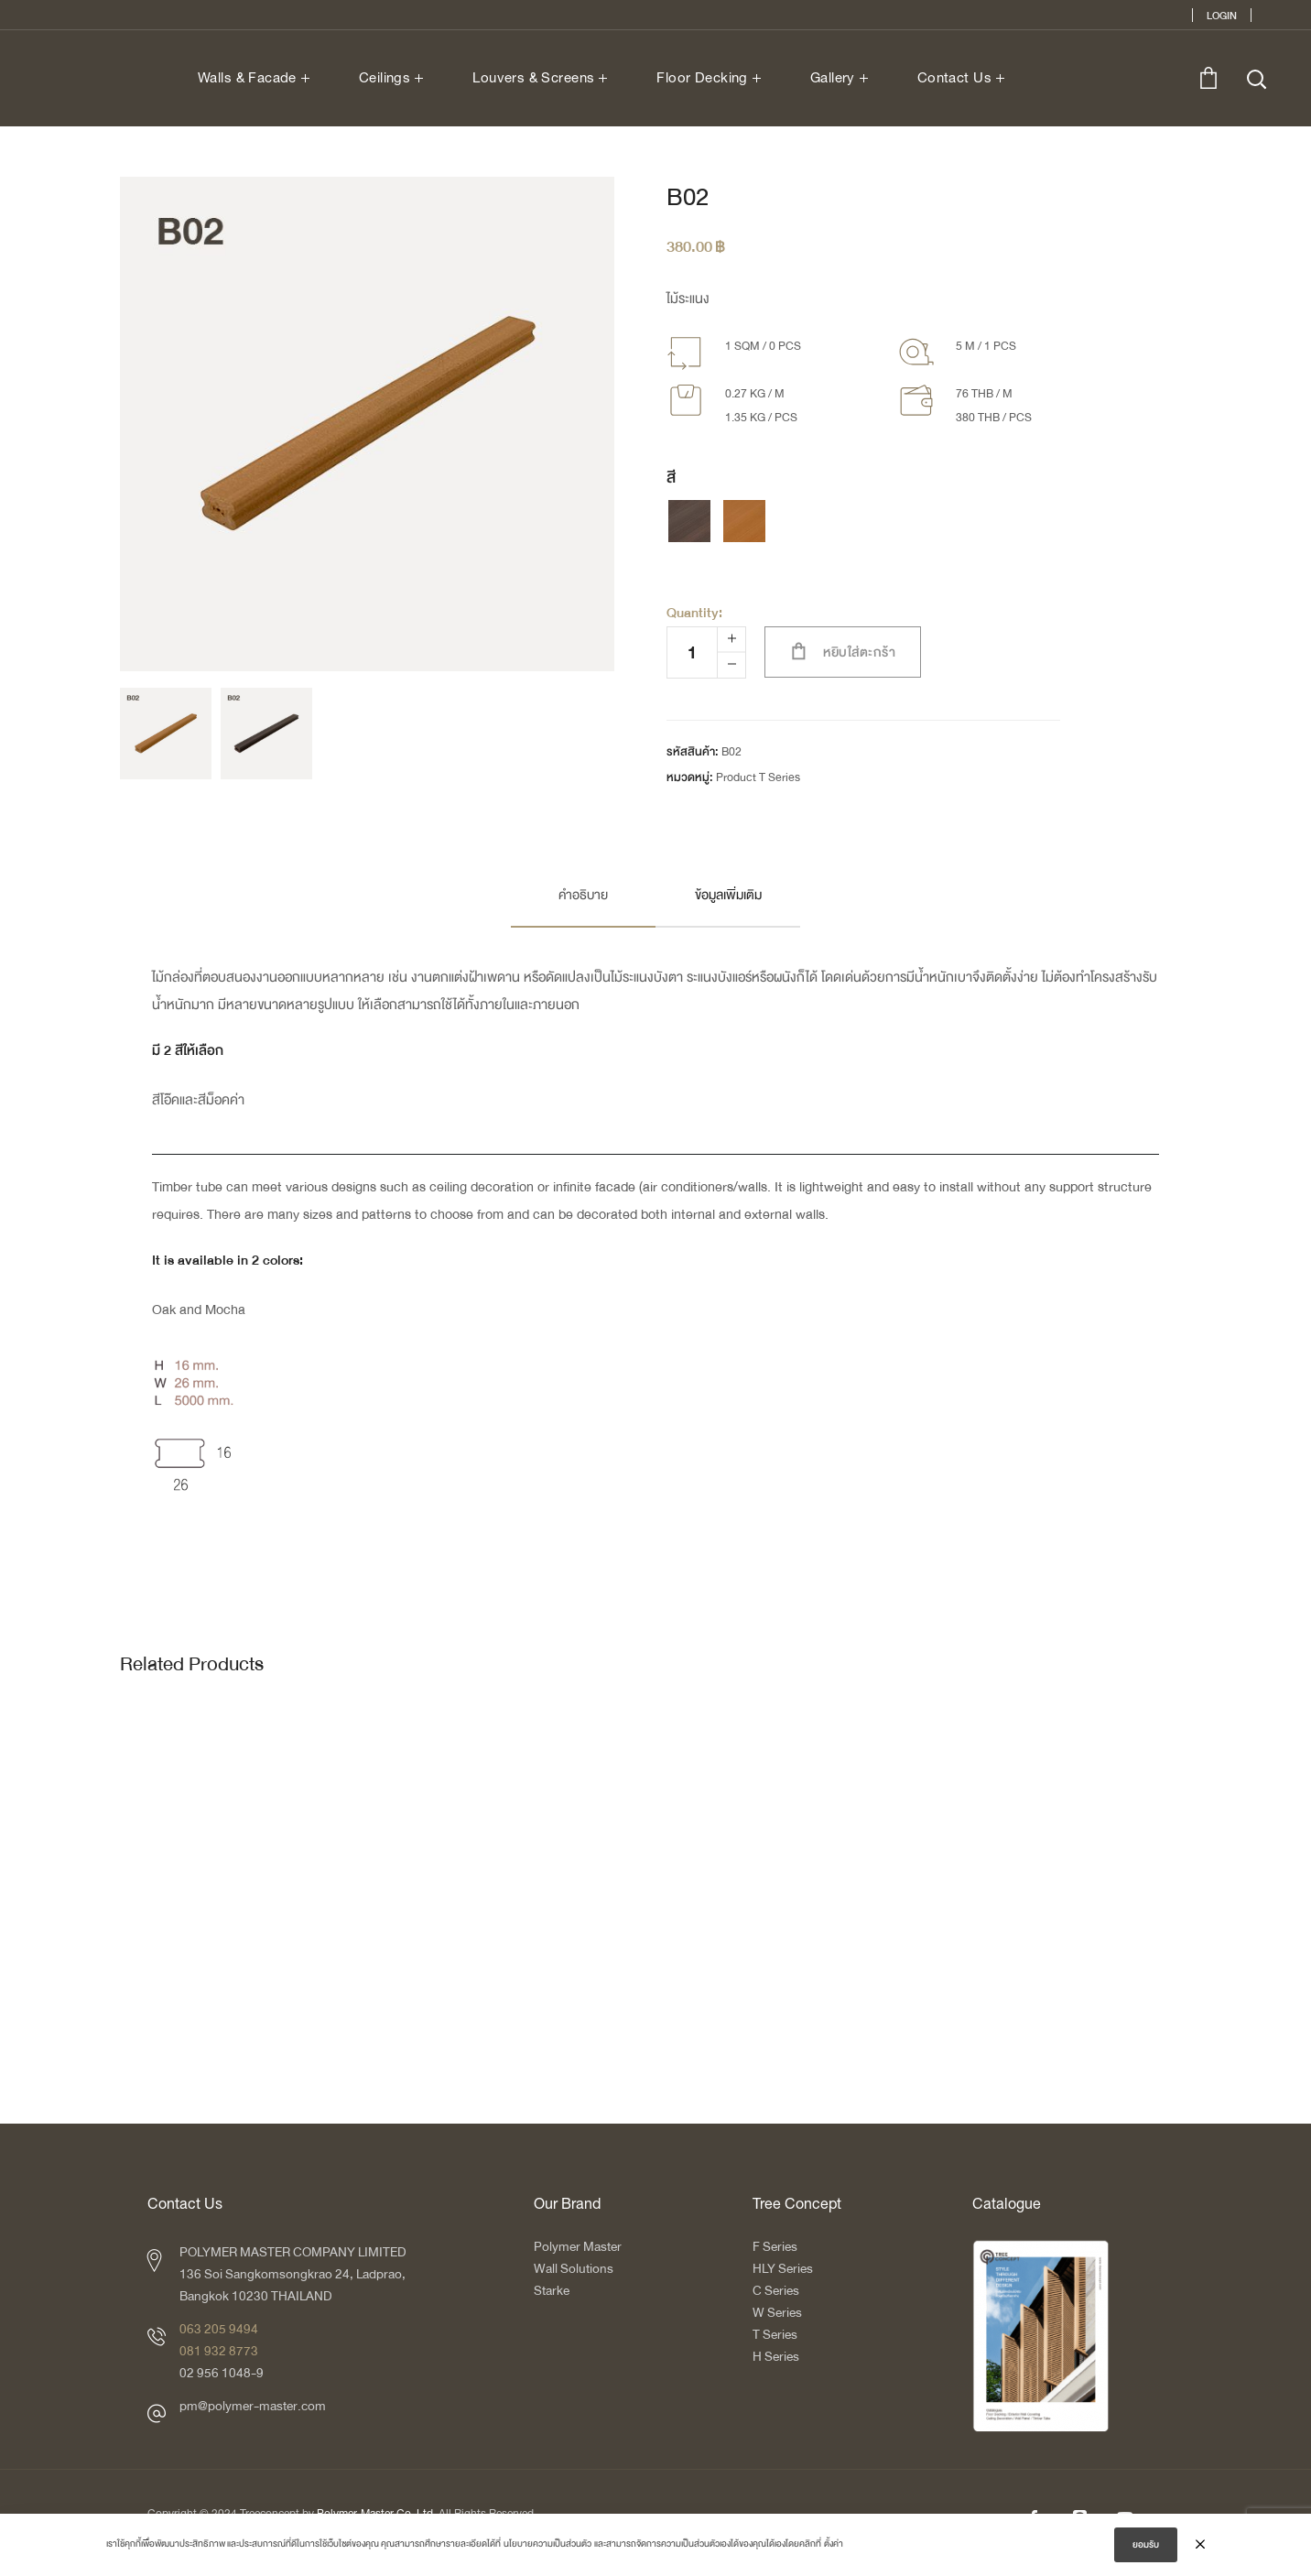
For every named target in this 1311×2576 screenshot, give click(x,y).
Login (1222, 15)
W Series (777, 2312)
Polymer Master (578, 2246)
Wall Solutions (573, 2268)
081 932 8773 (218, 2351)
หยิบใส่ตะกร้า (859, 652)
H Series (776, 2356)
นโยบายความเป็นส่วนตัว (547, 2548)
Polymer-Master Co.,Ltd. (376, 2514)
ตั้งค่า (833, 2548)
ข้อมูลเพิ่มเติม (728, 895)
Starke (552, 2290)
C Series (776, 2290)
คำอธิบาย (583, 895)
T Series (775, 2334)
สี (671, 478)
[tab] (583, 895)
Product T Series (758, 777)
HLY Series (783, 2268)
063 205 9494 (218, 2329)
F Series (775, 2246)
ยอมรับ (1145, 2549)
